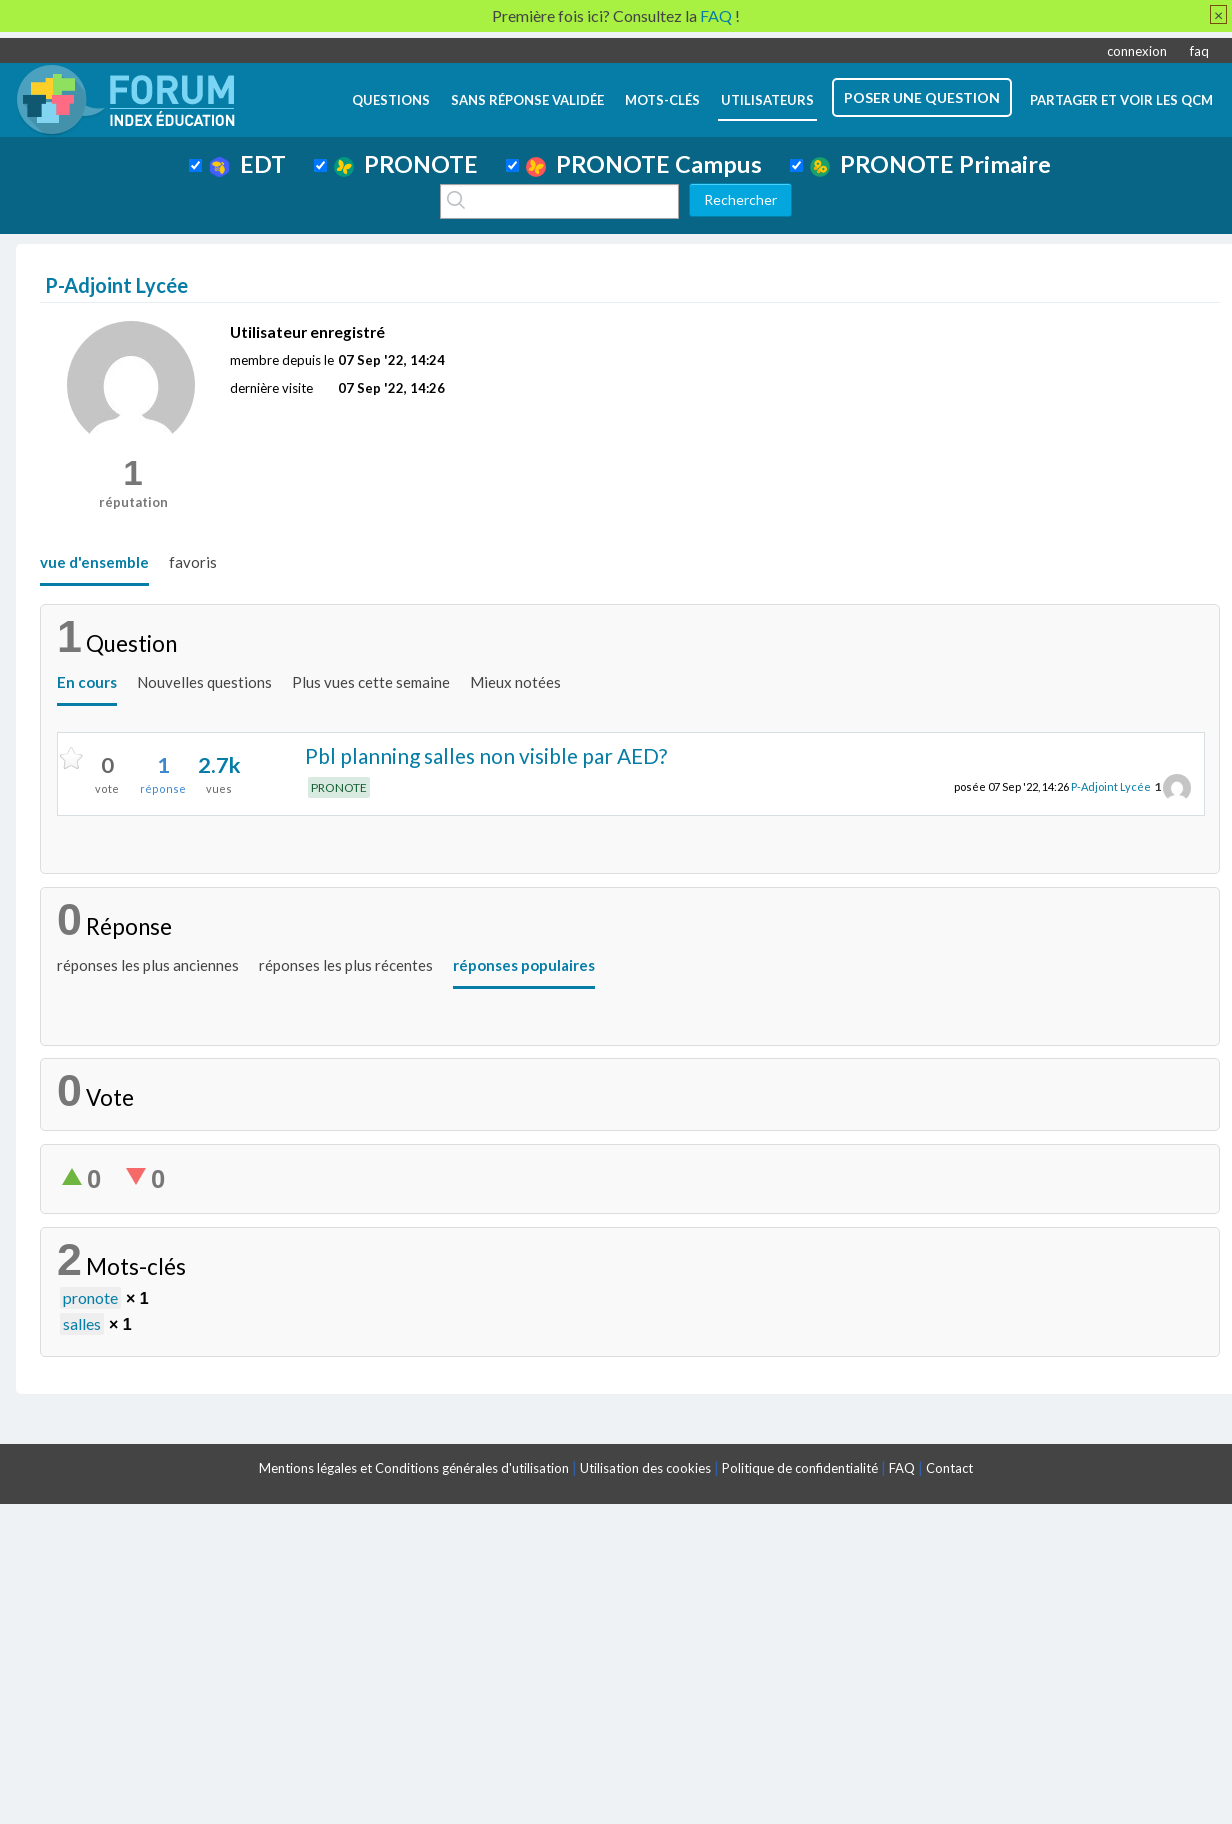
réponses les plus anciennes (148, 965)
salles (82, 1323)
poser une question (922, 97)
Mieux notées (515, 682)
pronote (90, 1297)
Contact (949, 1468)
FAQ (902, 1468)
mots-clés (662, 100)
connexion (1137, 51)
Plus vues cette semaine (371, 682)
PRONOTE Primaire (930, 164)
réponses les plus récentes (346, 965)
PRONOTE (406, 164)
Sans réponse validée (527, 100)
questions (391, 100)
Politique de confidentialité (800, 1468)
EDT (247, 164)
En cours (87, 682)
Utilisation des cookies (645, 1468)
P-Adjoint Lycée (1111, 786)
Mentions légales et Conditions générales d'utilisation (414, 1468)
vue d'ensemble (94, 562)
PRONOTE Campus (644, 164)
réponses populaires (524, 965)
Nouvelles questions (204, 682)
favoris (193, 562)
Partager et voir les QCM (1121, 100)
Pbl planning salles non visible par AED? (486, 755)
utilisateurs (767, 100)
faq (1199, 51)
